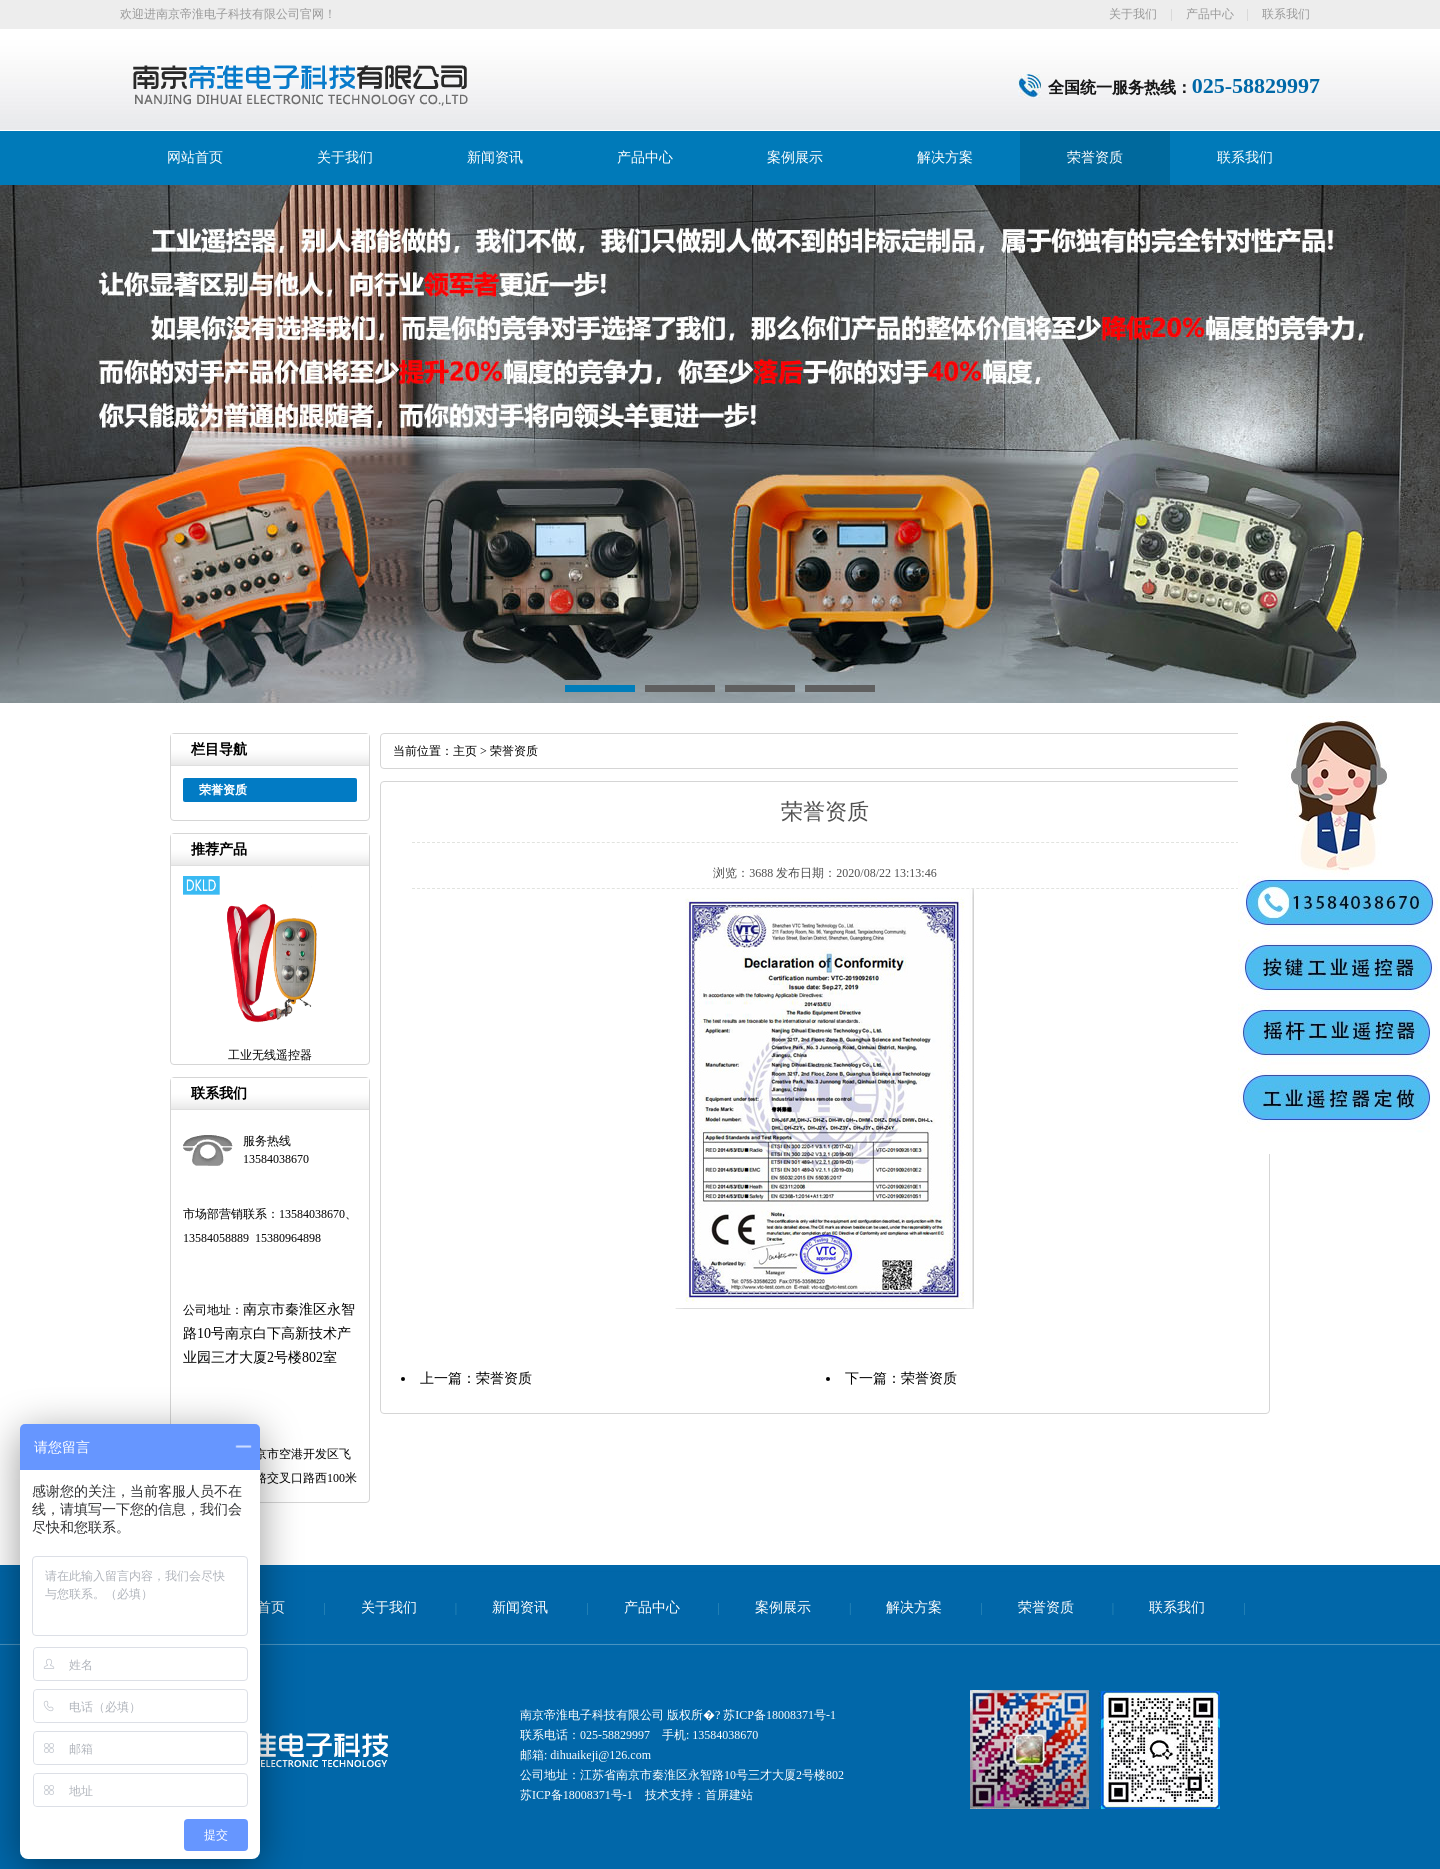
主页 (465, 751)
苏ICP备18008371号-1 (779, 1715)
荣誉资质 (1095, 157)
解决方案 (945, 157)
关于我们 (1133, 14)
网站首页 (195, 157)
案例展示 (795, 157)
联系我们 (1286, 14)
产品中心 (1210, 14)
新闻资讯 (495, 157)
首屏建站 (729, 1795)
